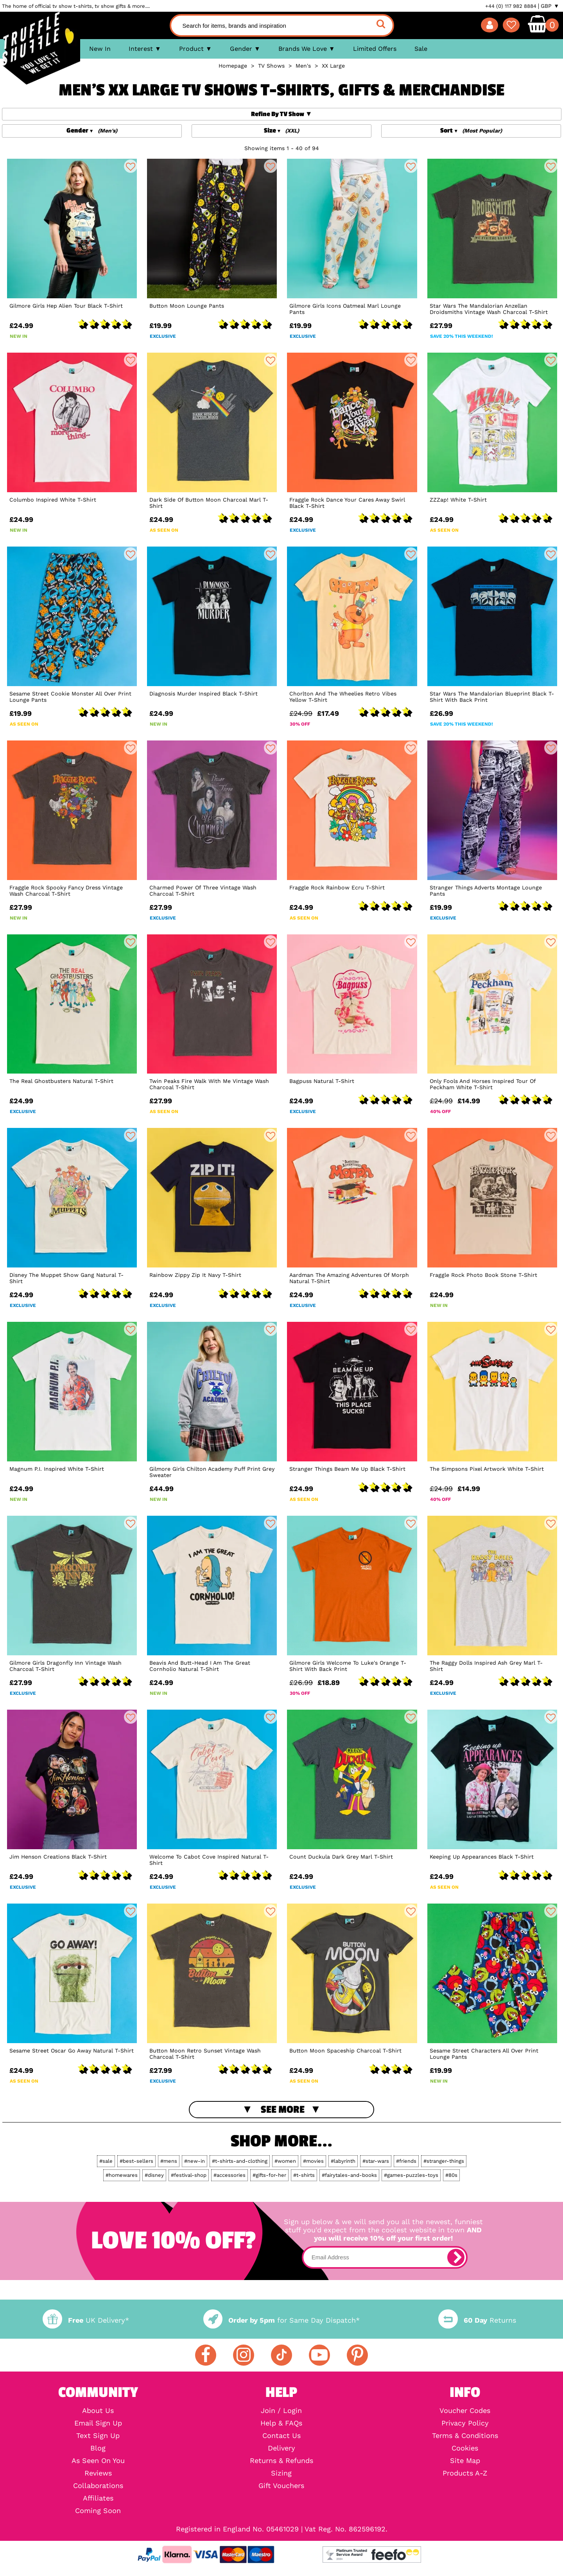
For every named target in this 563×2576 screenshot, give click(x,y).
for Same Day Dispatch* (281, 2320)
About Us (98, 2410)
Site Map (465, 2460)
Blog (98, 2448)
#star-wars (375, 2161)
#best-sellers (136, 2161)
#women (285, 2161)
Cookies (465, 2448)
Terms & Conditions (465, 2435)
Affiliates (98, 2498)
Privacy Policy (465, 2423)
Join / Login (281, 2410)
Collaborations (98, 2485)
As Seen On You (98, 2460)
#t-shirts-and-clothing (239, 2161)
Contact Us (281, 2435)
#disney (154, 2175)
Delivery (281, 2448)
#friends (406, 2161)
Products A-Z (465, 2473)
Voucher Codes (464, 2410)
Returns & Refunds (281, 2460)
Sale (420, 48)
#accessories (229, 2175)
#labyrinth (343, 2161)
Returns (477, 2320)
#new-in (194, 2161)
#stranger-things (443, 2161)
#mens (168, 2161)
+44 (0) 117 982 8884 (510, 6)
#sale (106, 2161)
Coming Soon (98, 2510)
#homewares (122, 2175)
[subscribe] (455, 2257)
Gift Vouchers (281, 2485)
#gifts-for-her (269, 2175)
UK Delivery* (86, 2320)
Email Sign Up (98, 2423)
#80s (451, 2175)
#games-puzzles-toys (411, 2175)
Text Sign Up (98, 2435)
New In (100, 48)
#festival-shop (188, 2175)
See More (283, 2109)
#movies (313, 2161)
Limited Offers (374, 48)
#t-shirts (304, 2175)
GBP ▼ (550, 6)
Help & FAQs (281, 2423)
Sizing (281, 2473)
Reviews (98, 2473)
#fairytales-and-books (349, 2175)
